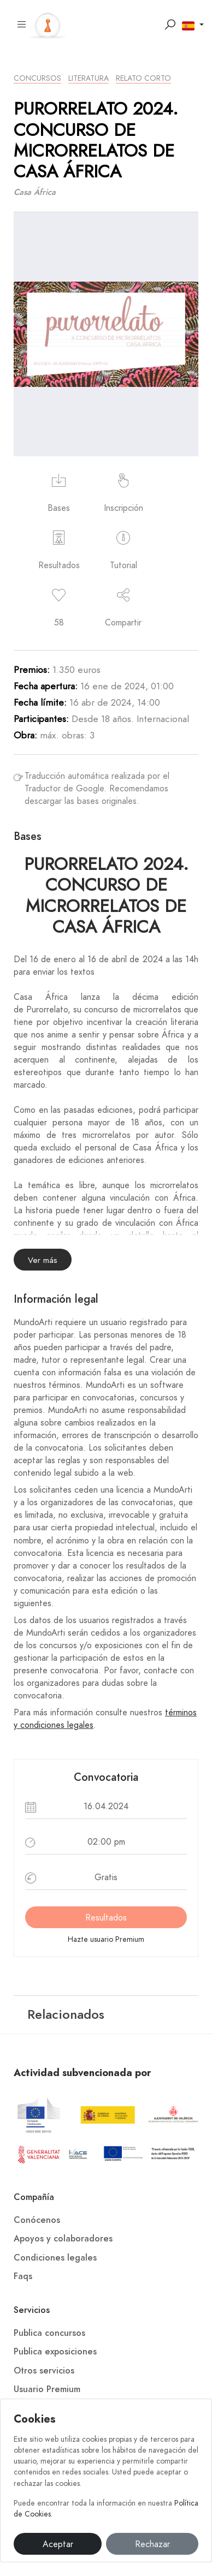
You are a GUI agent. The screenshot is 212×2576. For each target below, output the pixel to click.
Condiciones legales (55, 2258)
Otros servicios (44, 2371)
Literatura (88, 78)
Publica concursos (49, 2333)
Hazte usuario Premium (106, 1939)
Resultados (106, 1918)
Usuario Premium (47, 2389)
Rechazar (152, 2544)
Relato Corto (143, 78)
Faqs (23, 2276)
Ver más (42, 1260)
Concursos (37, 78)
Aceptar (58, 2544)
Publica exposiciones (55, 2352)
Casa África (35, 192)
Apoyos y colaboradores (63, 2239)
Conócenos (37, 2220)
